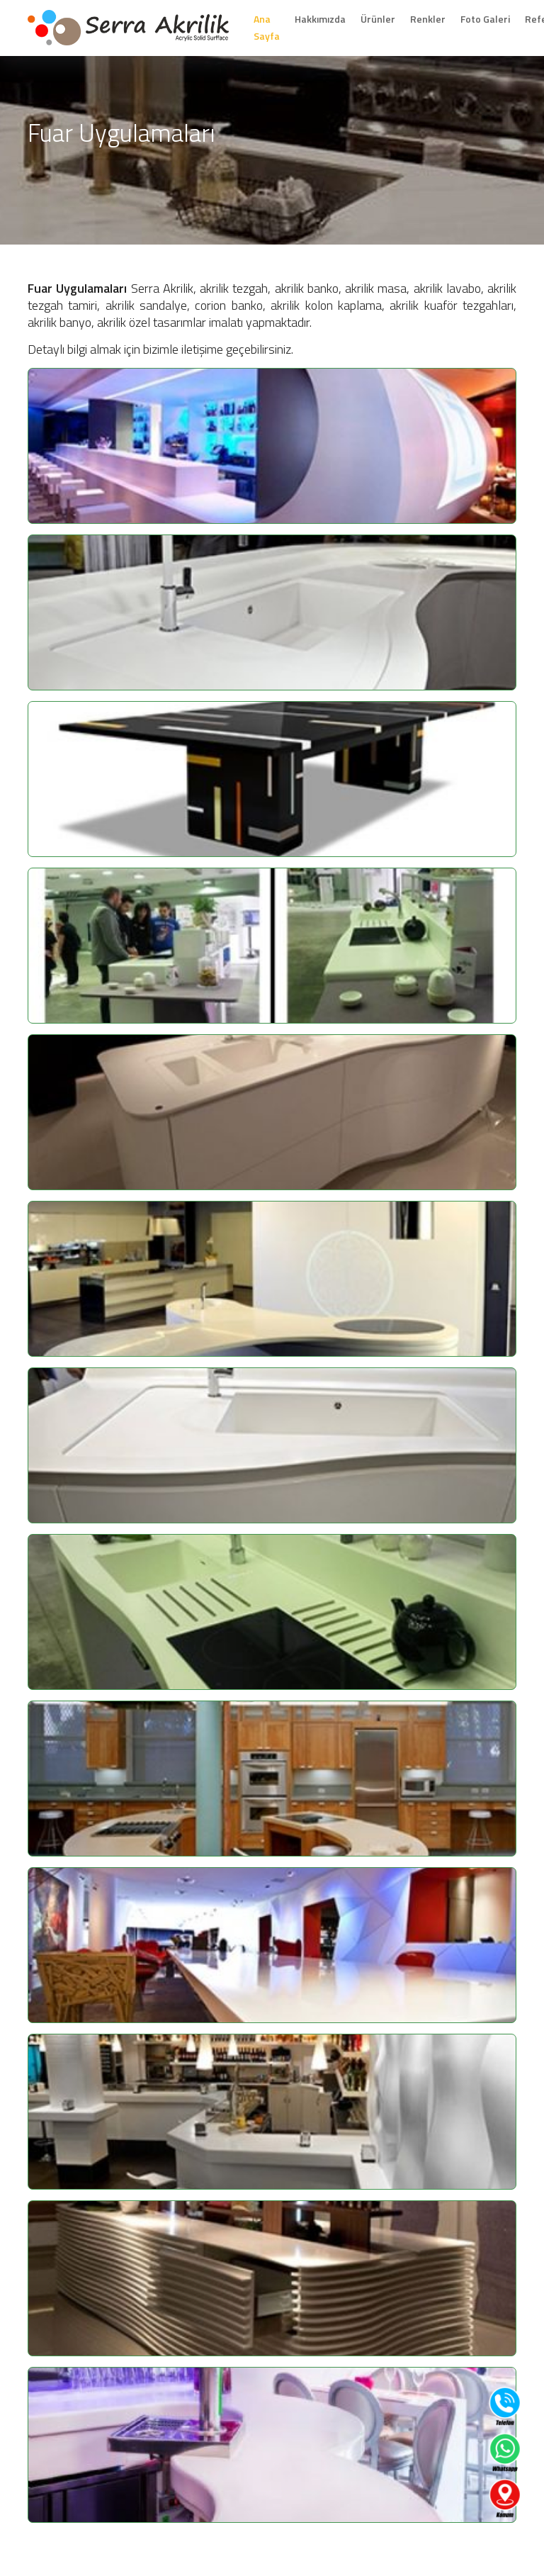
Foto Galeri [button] (485, 18)
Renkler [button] (428, 18)
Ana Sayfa (267, 27)
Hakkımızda (320, 18)
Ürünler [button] (378, 18)
